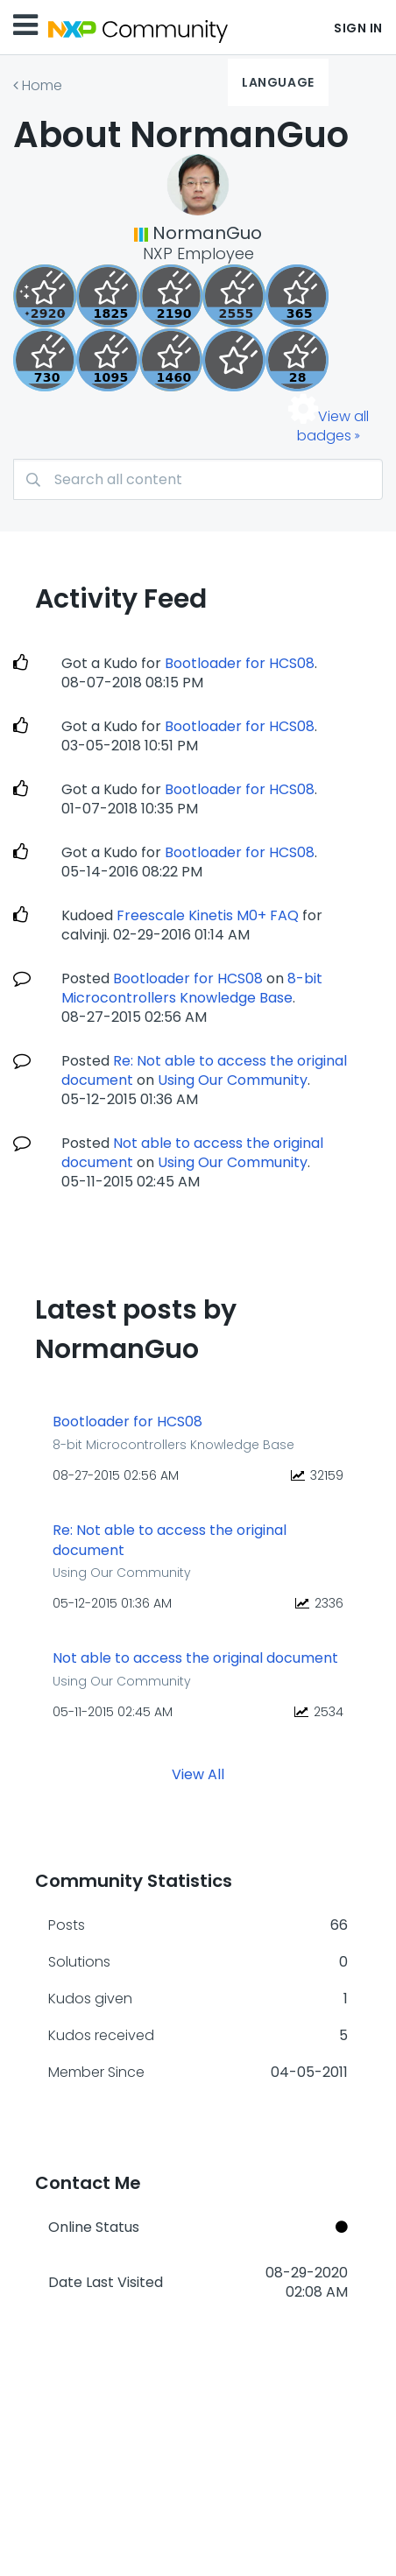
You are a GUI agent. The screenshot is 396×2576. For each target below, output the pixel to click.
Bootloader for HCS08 (240, 663)
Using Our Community (233, 1080)
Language (278, 82)
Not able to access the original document (195, 1658)
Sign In (358, 28)
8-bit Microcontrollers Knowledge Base (191, 988)
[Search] (198, 479)
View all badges (333, 426)
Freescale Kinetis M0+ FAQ (208, 915)
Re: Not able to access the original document (169, 1540)
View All (198, 1773)
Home (42, 85)
